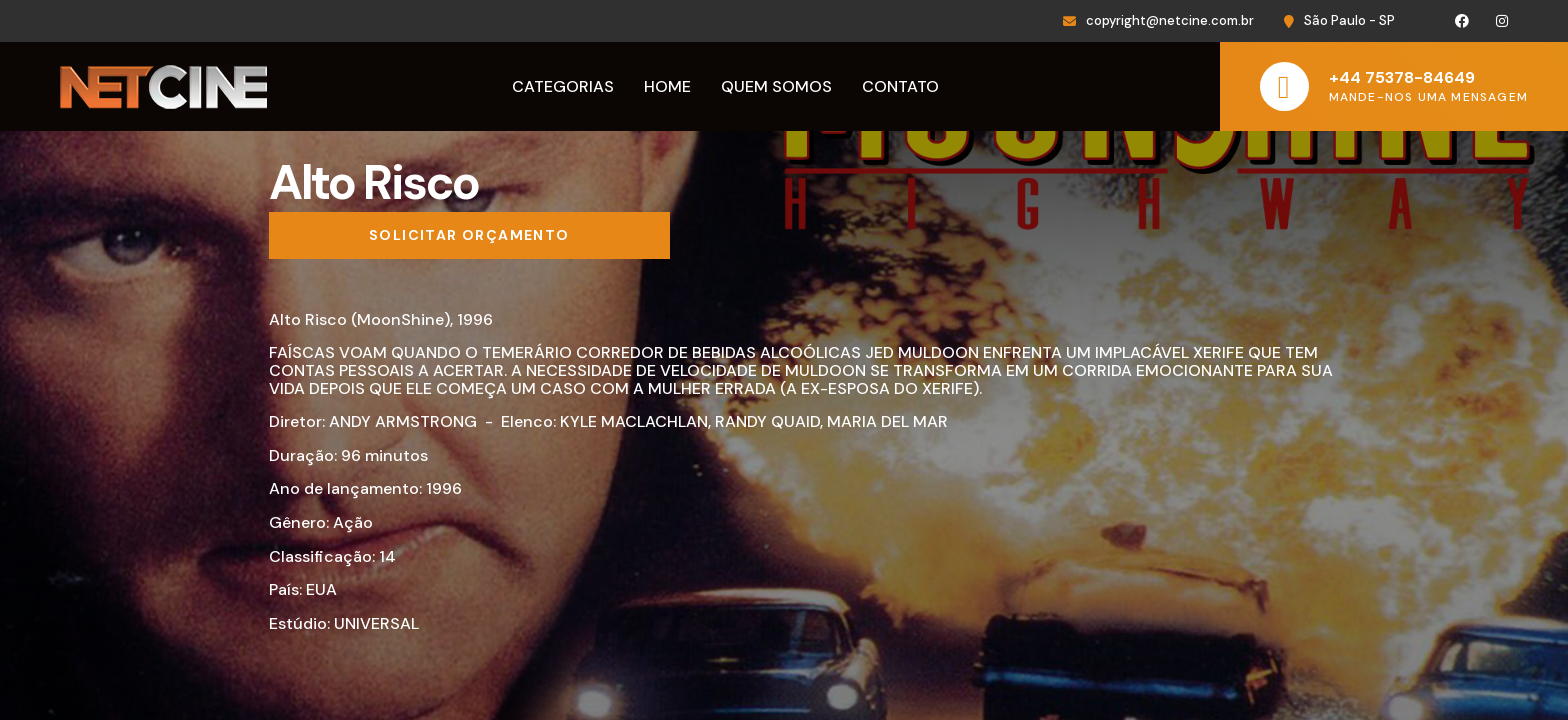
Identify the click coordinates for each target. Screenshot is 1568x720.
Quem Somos (776, 86)
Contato (900, 86)
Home (667, 86)
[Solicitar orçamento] (469, 236)
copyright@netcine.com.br (1170, 20)
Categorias (563, 86)
